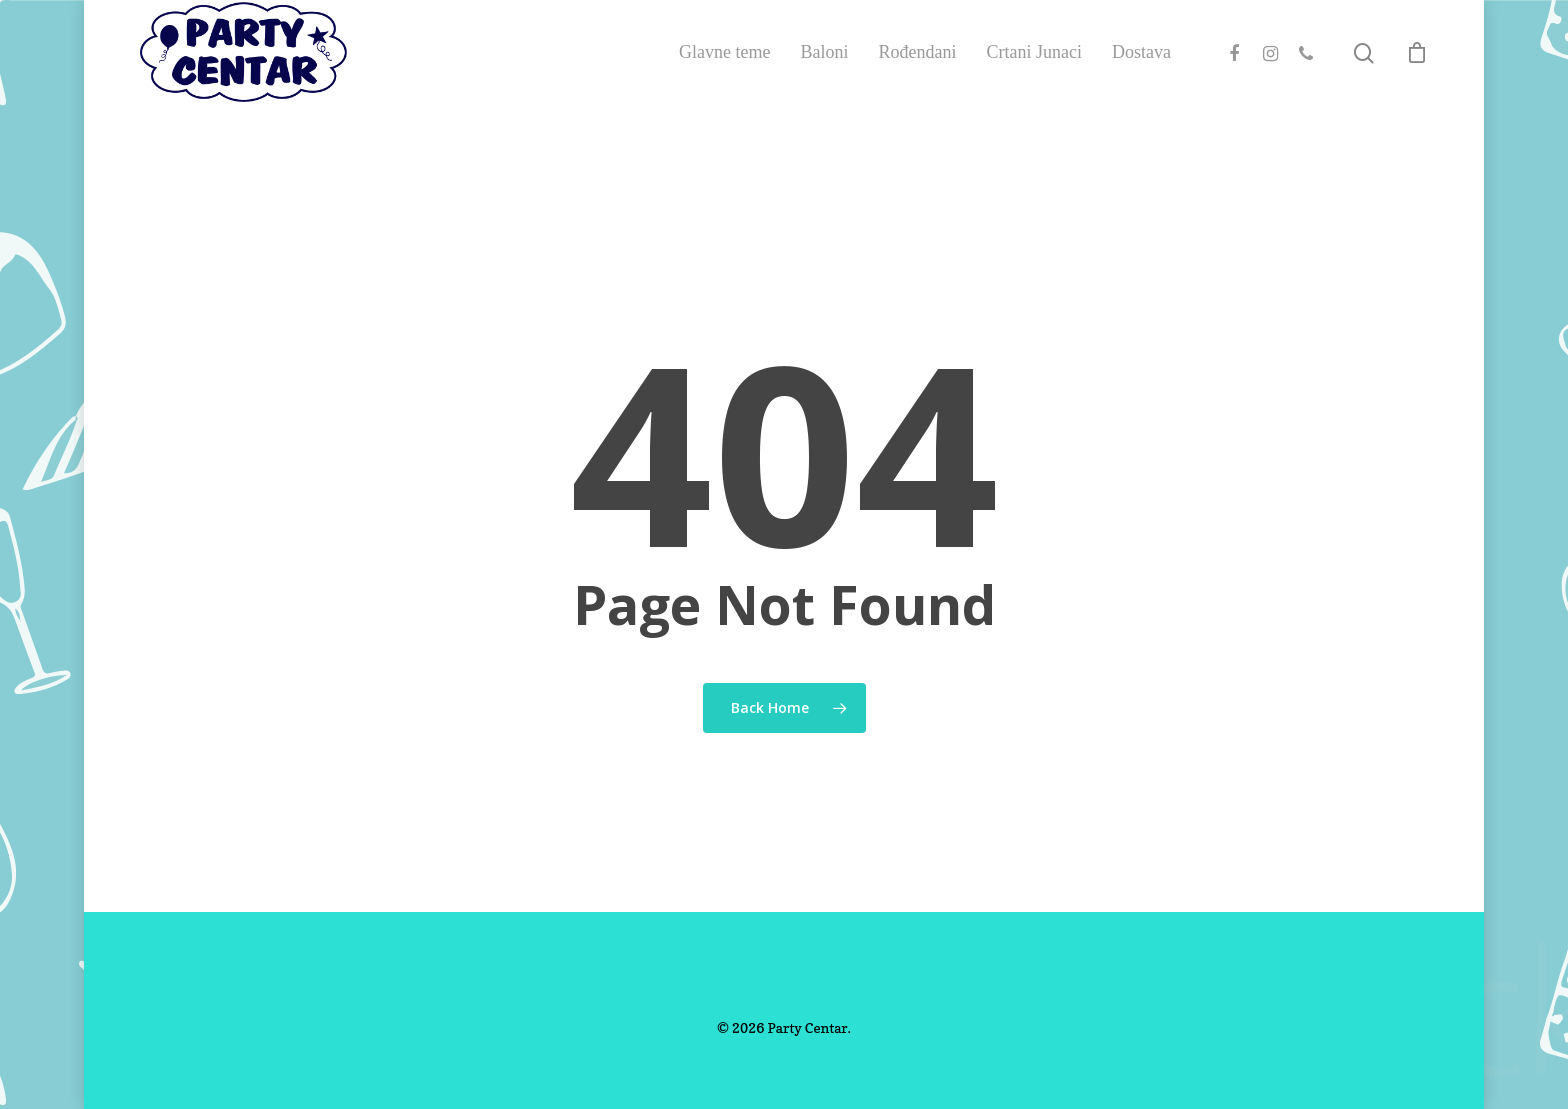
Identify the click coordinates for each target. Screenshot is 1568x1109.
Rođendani (918, 78)
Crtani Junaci (1034, 78)
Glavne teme (724, 78)
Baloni (825, 78)
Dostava (1141, 78)
